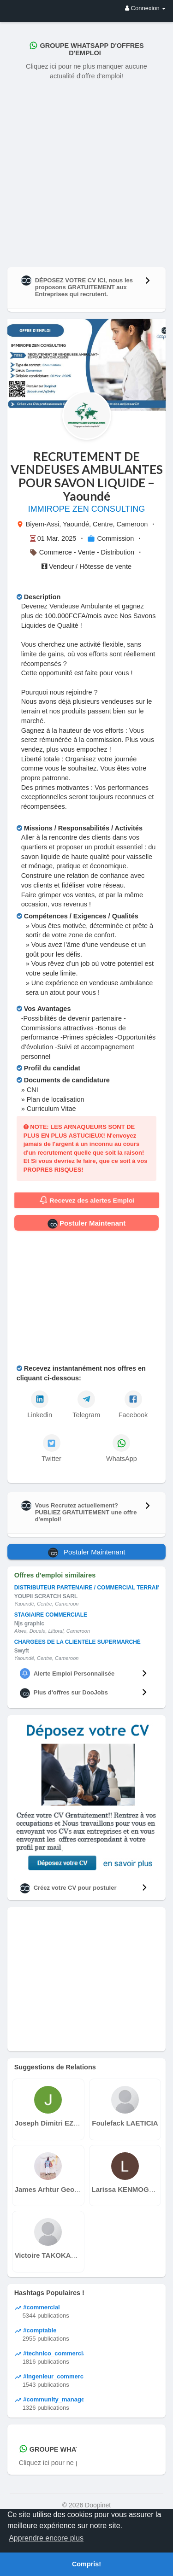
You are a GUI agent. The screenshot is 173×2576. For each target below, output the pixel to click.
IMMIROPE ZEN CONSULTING (86, 509)
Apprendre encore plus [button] (46, 2538)
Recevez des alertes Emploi (86, 1200)
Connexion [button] (145, 8)
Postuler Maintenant (87, 1224)
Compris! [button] (86, 2564)
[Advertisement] (86, 171)
